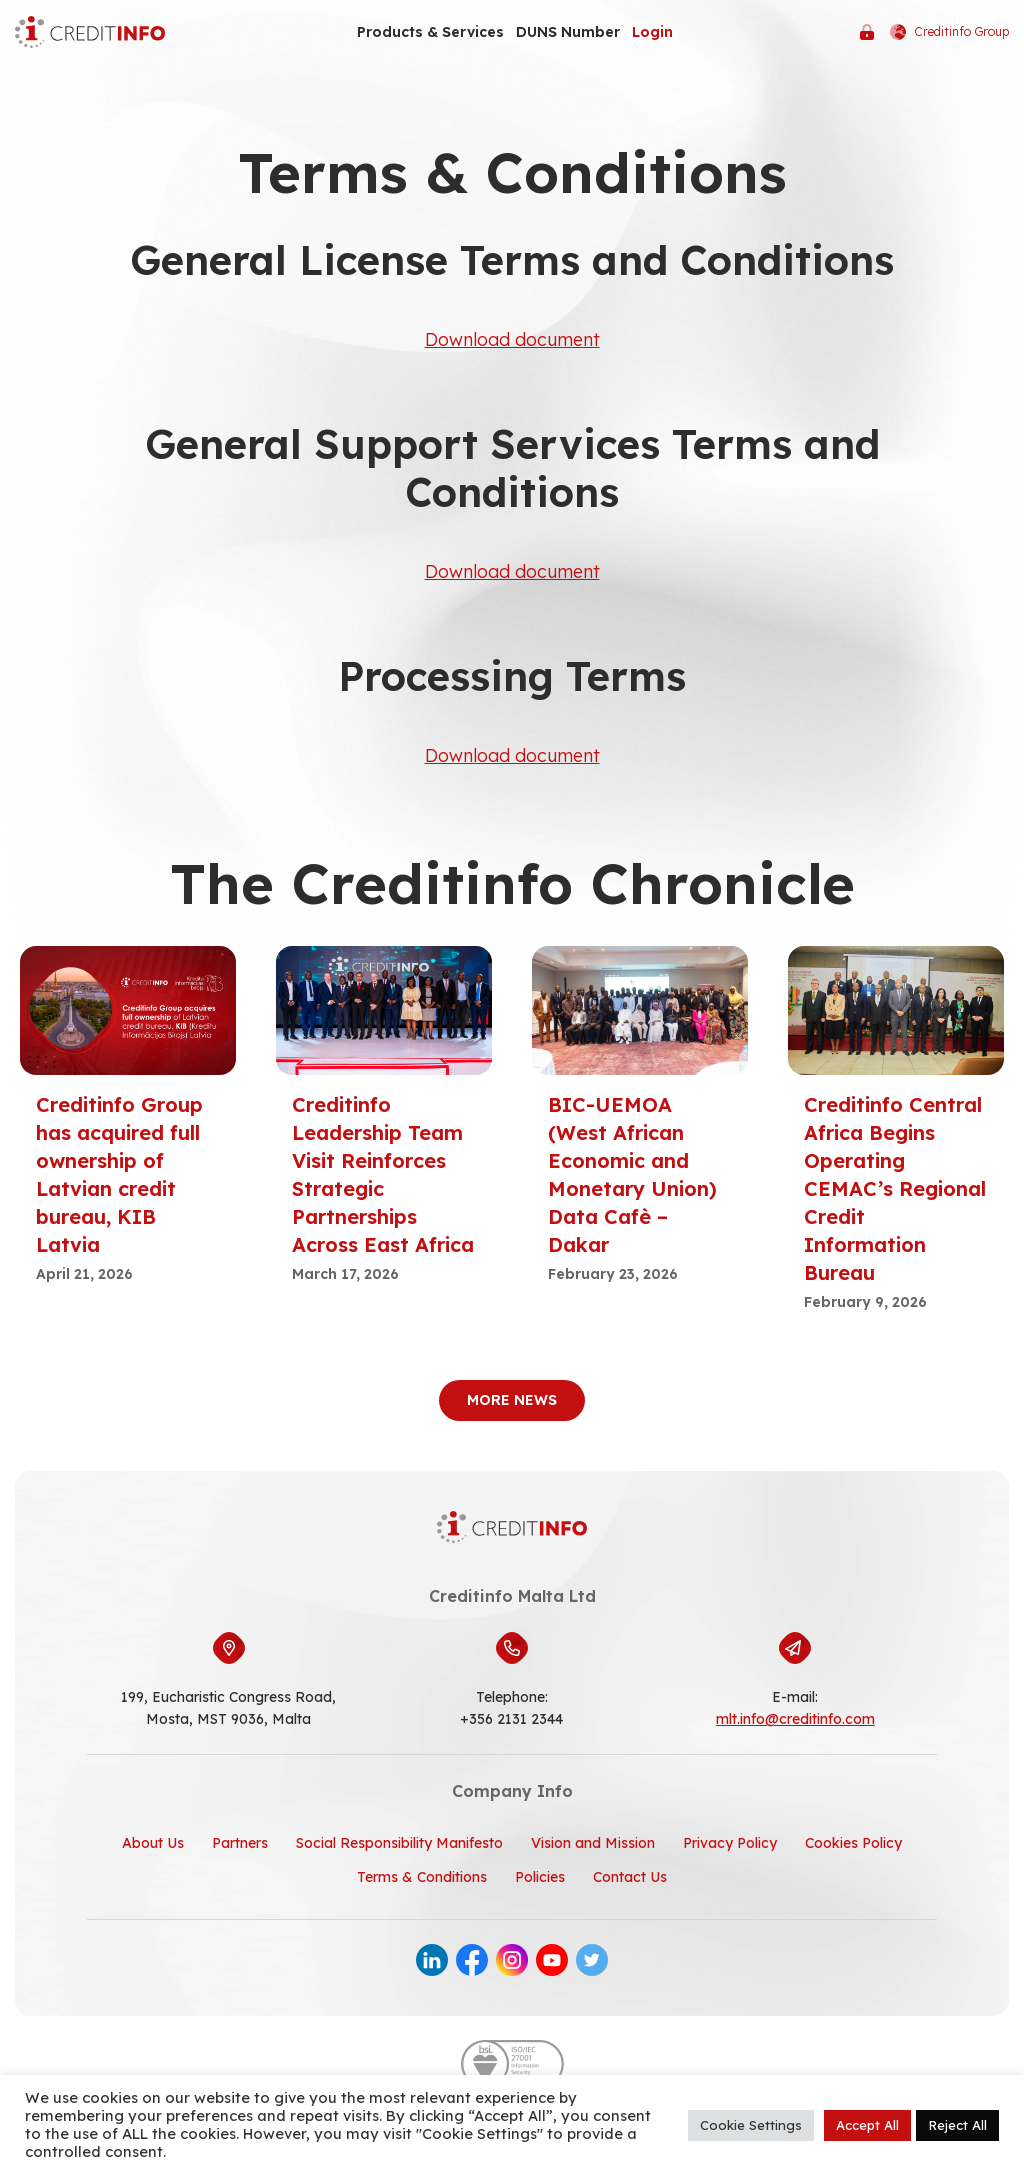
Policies (540, 1877)
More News (512, 1400)
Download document (512, 339)
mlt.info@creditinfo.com (795, 1719)
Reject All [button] (957, 2125)
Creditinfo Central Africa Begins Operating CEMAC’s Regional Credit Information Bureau (895, 1188)
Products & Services (430, 32)
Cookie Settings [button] (751, 2125)
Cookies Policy (853, 1843)
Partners (240, 1843)
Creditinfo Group (949, 32)
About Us (153, 1843)
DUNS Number (568, 32)
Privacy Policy (730, 1843)
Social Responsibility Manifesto (399, 1843)
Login (652, 32)
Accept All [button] (867, 2125)
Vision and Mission (593, 1843)
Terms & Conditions (422, 1877)
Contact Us (630, 1877)
